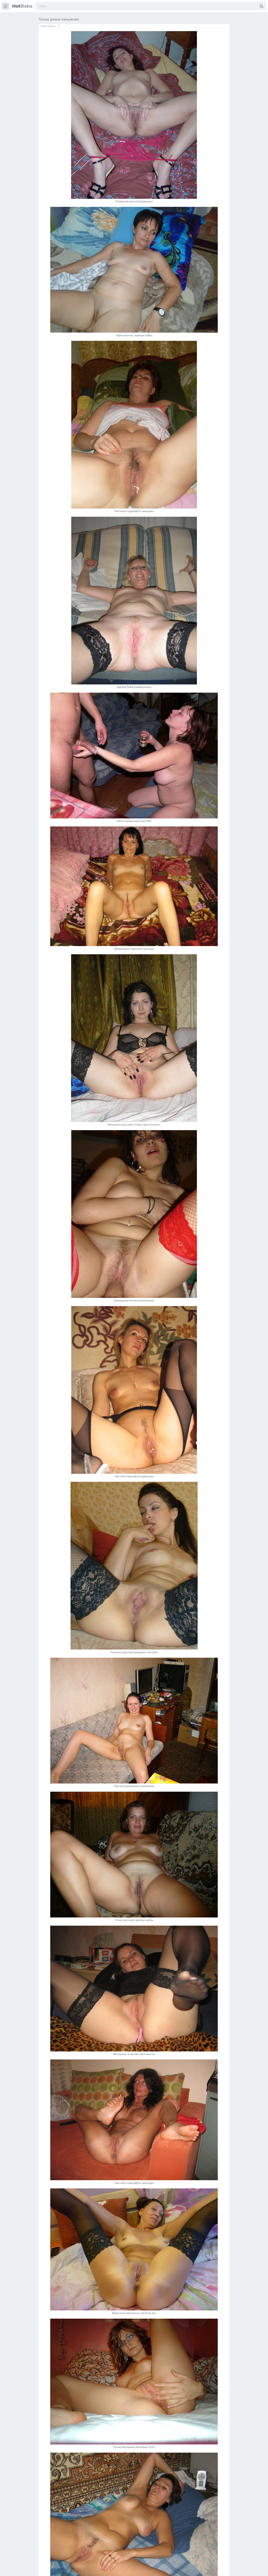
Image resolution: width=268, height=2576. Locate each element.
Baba (22, 6)
